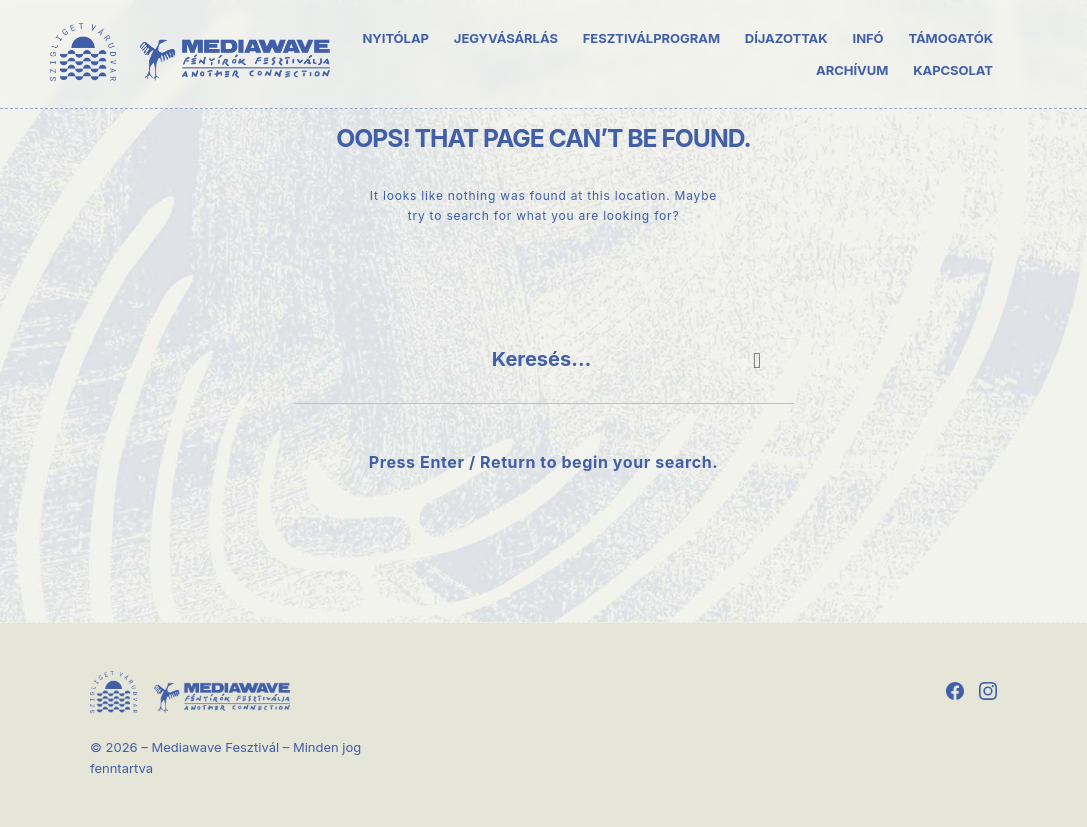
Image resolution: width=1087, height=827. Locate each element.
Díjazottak (786, 37)
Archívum (852, 69)
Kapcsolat (953, 69)
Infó (868, 37)
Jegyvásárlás (506, 37)
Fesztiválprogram (651, 37)
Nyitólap (395, 37)
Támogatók (950, 37)
